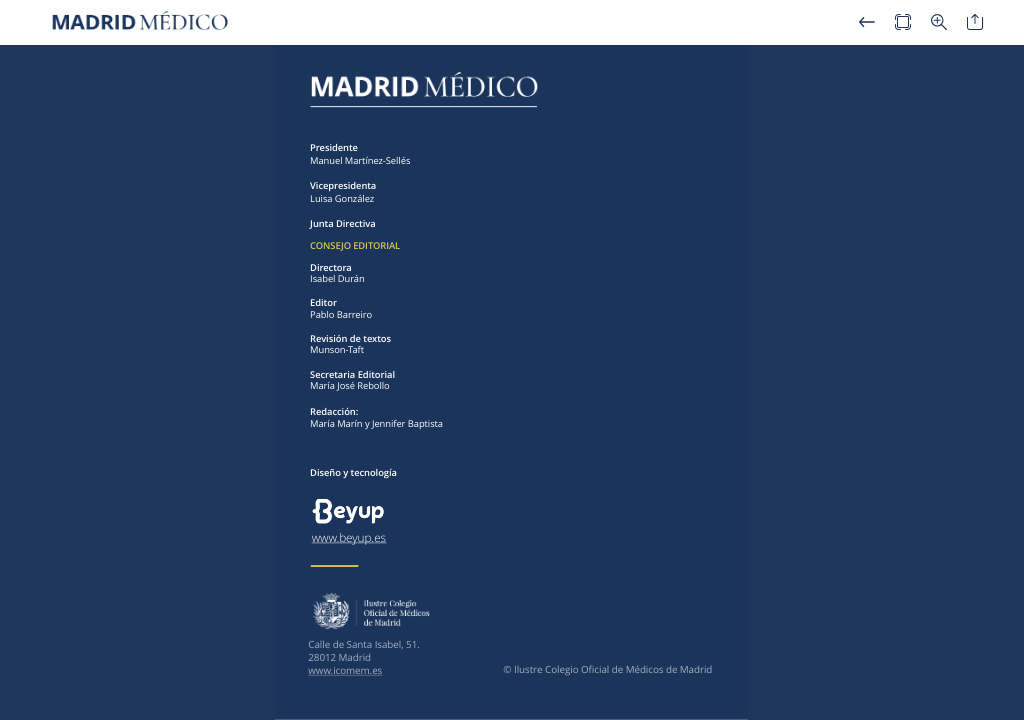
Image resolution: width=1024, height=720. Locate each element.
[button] (867, 22)
